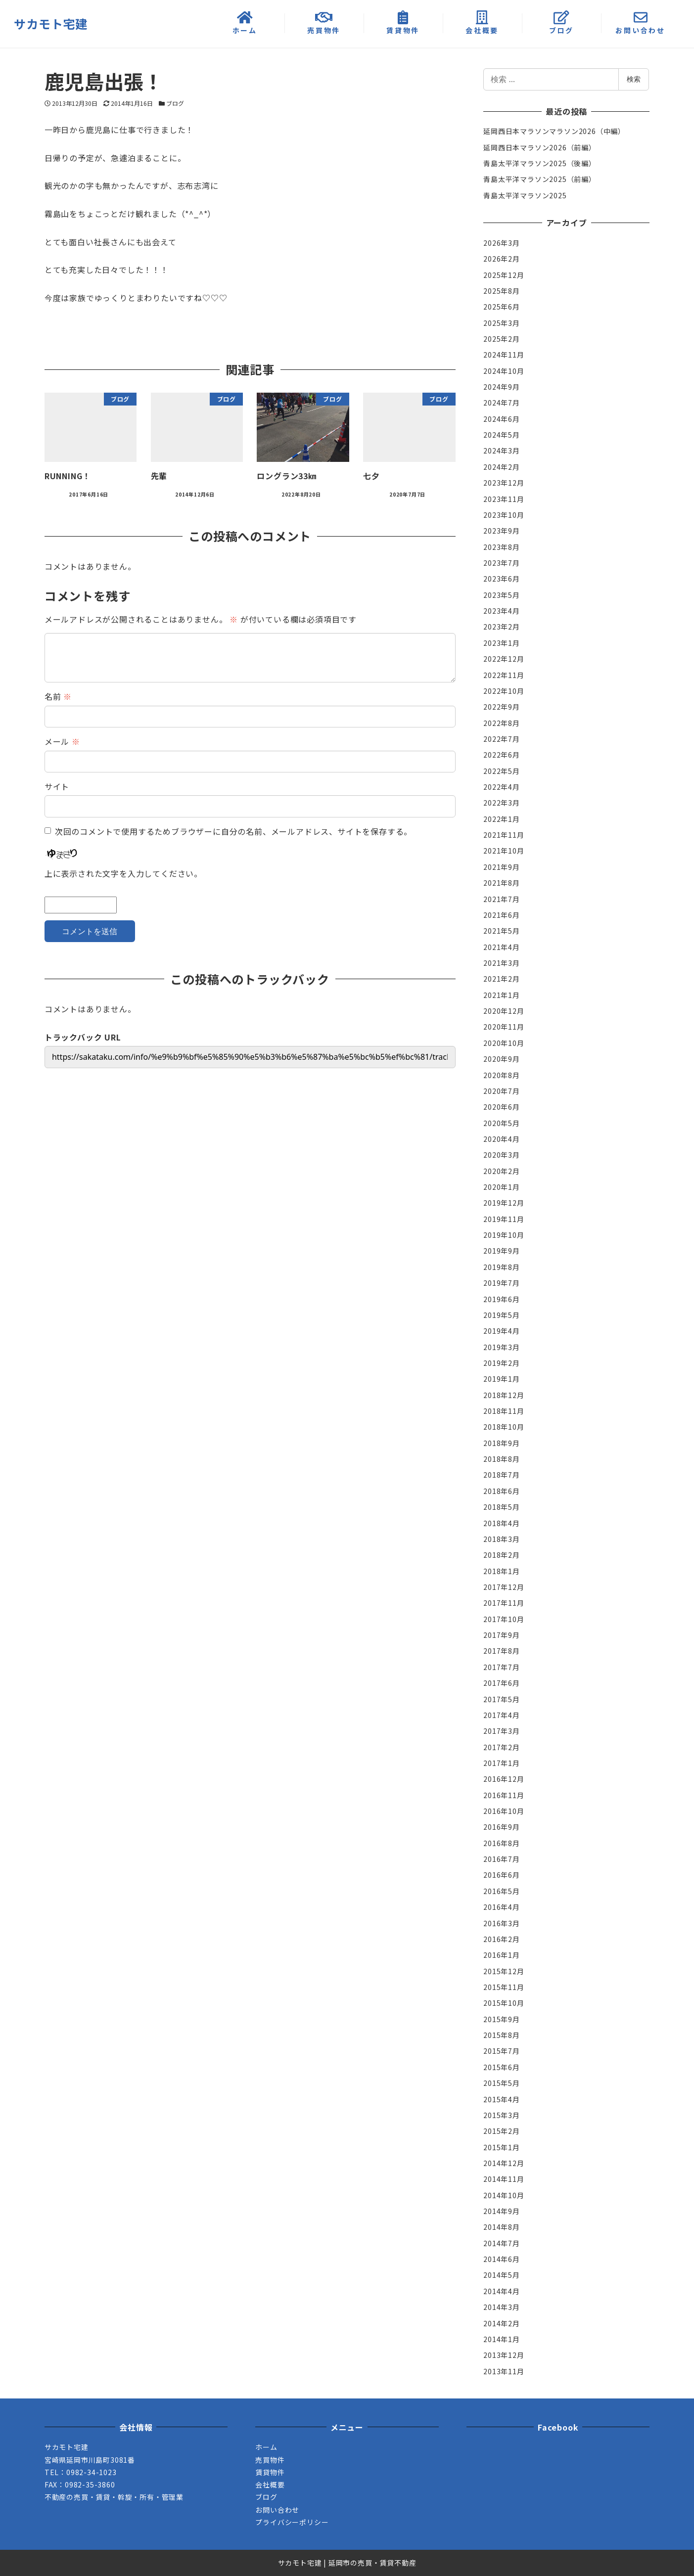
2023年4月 (501, 611)
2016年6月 (501, 1875)
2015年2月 (501, 2131)
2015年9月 (501, 2019)
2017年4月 (501, 1715)
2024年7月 (501, 402)
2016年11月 (503, 1795)
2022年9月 (501, 707)
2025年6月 (501, 307)
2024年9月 (501, 387)
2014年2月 (501, 2323)
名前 (58, 696)
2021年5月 (501, 931)
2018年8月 (501, 1459)
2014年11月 (503, 2179)
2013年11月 (503, 2371)
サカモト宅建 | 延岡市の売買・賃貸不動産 (347, 2563)
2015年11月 (503, 1987)
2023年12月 (503, 483)
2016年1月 (501, 1955)
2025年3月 (501, 323)
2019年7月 (501, 1283)
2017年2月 (501, 1747)
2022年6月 (501, 755)
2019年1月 (501, 1379)
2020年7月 (501, 1091)
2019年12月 (503, 1203)
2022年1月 (501, 819)
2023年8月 (501, 547)
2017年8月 (501, 1651)
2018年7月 (501, 1475)
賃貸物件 (269, 2472)
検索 (634, 79)
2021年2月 (501, 979)
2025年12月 (503, 275)
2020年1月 (501, 1187)
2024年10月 (503, 371)
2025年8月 (501, 291)
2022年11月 (503, 675)
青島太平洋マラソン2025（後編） (539, 163)
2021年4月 (501, 947)
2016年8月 (501, 1843)
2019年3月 (501, 1347)
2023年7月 (501, 563)
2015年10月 (503, 2003)
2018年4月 (501, 1523)
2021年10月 (503, 851)
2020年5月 (501, 1123)
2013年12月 (503, 2355)
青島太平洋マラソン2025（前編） (539, 179)
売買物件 (269, 2460)
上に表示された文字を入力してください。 (123, 873)
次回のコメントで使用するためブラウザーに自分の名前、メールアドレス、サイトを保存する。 (233, 831)
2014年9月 (501, 2211)
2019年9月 (501, 1251)
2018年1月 (501, 1571)
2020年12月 (503, 1011)
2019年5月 (501, 1315)
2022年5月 (501, 771)
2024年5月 (501, 435)
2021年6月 (501, 915)
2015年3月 (501, 2115)
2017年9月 (501, 1635)
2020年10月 (503, 1043)
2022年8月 (501, 723)
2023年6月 (501, 579)
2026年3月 (501, 243)
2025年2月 (501, 339)
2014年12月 (503, 2163)
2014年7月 (501, 2243)
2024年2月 (501, 467)
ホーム (266, 2447)
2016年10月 (503, 1811)
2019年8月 (501, 1267)
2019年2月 (501, 1363)
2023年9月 (501, 531)
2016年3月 (501, 1923)
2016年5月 (501, 1891)
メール (62, 741)
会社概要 (269, 2484)
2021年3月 (501, 963)
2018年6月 (501, 1491)
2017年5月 (501, 1699)
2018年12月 (503, 1395)
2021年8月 (501, 883)
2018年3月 (501, 1539)
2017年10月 (503, 1619)
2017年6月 (501, 1683)
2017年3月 (501, 1731)
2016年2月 (501, 1939)
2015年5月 (501, 2083)
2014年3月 (501, 2307)
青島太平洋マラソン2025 (524, 195)
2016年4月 (501, 1907)
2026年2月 (501, 259)
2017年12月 (503, 1587)
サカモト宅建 (51, 23)
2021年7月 (501, 899)
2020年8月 (501, 1075)
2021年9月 (501, 867)
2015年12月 (503, 1971)
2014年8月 (501, 2227)
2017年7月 (501, 1667)
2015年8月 (501, 2035)
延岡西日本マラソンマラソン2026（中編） (554, 131)
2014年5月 (501, 2275)
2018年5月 (501, 1507)
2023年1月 (501, 643)
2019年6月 (501, 1299)
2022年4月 (501, 787)
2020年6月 (501, 1107)
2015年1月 (501, 2147)
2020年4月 (501, 1139)
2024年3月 (501, 450)
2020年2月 (501, 1171)
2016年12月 (503, 1779)
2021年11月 (503, 835)
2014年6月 (501, 2259)
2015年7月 (501, 2051)
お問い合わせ (277, 2510)
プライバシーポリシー (291, 2522)
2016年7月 (501, 1859)
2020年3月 (501, 1155)
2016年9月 (501, 1827)
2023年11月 (503, 499)
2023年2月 (501, 627)
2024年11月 (503, 355)
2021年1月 (501, 995)
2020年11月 (503, 1027)
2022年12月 (503, 659)
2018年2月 (501, 1555)
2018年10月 (503, 1427)
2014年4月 (501, 2291)
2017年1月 (501, 1763)
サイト (57, 786)
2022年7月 (501, 739)
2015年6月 (501, 2067)
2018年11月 (503, 1411)
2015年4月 (501, 2099)
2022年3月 (501, 803)
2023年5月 (501, 595)
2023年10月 (503, 515)
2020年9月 (501, 1059)
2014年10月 (503, 2195)
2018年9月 (501, 1443)
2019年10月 (503, 1235)
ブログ (175, 103)
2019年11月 (503, 1219)
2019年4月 (501, 1331)
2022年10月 (503, 691)
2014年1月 (501, 2339)
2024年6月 (501, 419)
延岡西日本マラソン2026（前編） (539, 147)
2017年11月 (503, 1603)
